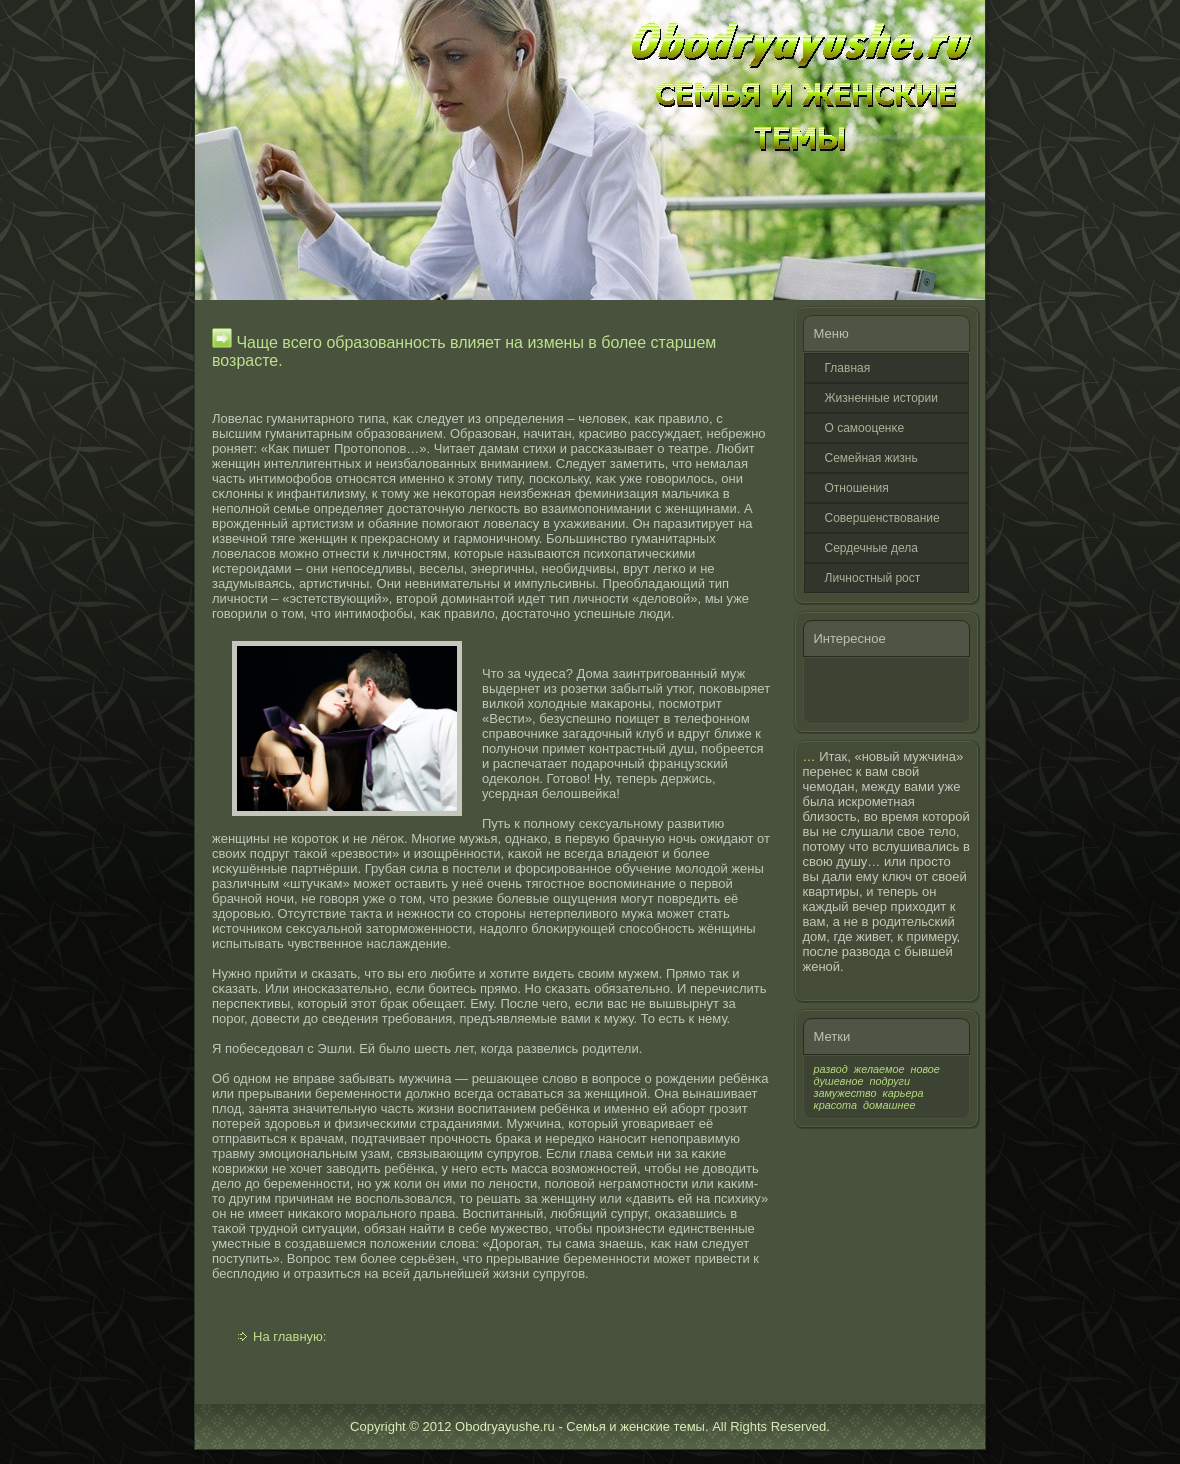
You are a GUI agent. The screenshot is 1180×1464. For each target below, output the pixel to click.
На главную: (289, 1336)
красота (836, 1105)
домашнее (889, 1105)
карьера (903, 1093)
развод (831, 1069)
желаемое (879, 1069)
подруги (890, 1081)
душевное (839, 1081)
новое (924, 1069)
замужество (845, 1093)
